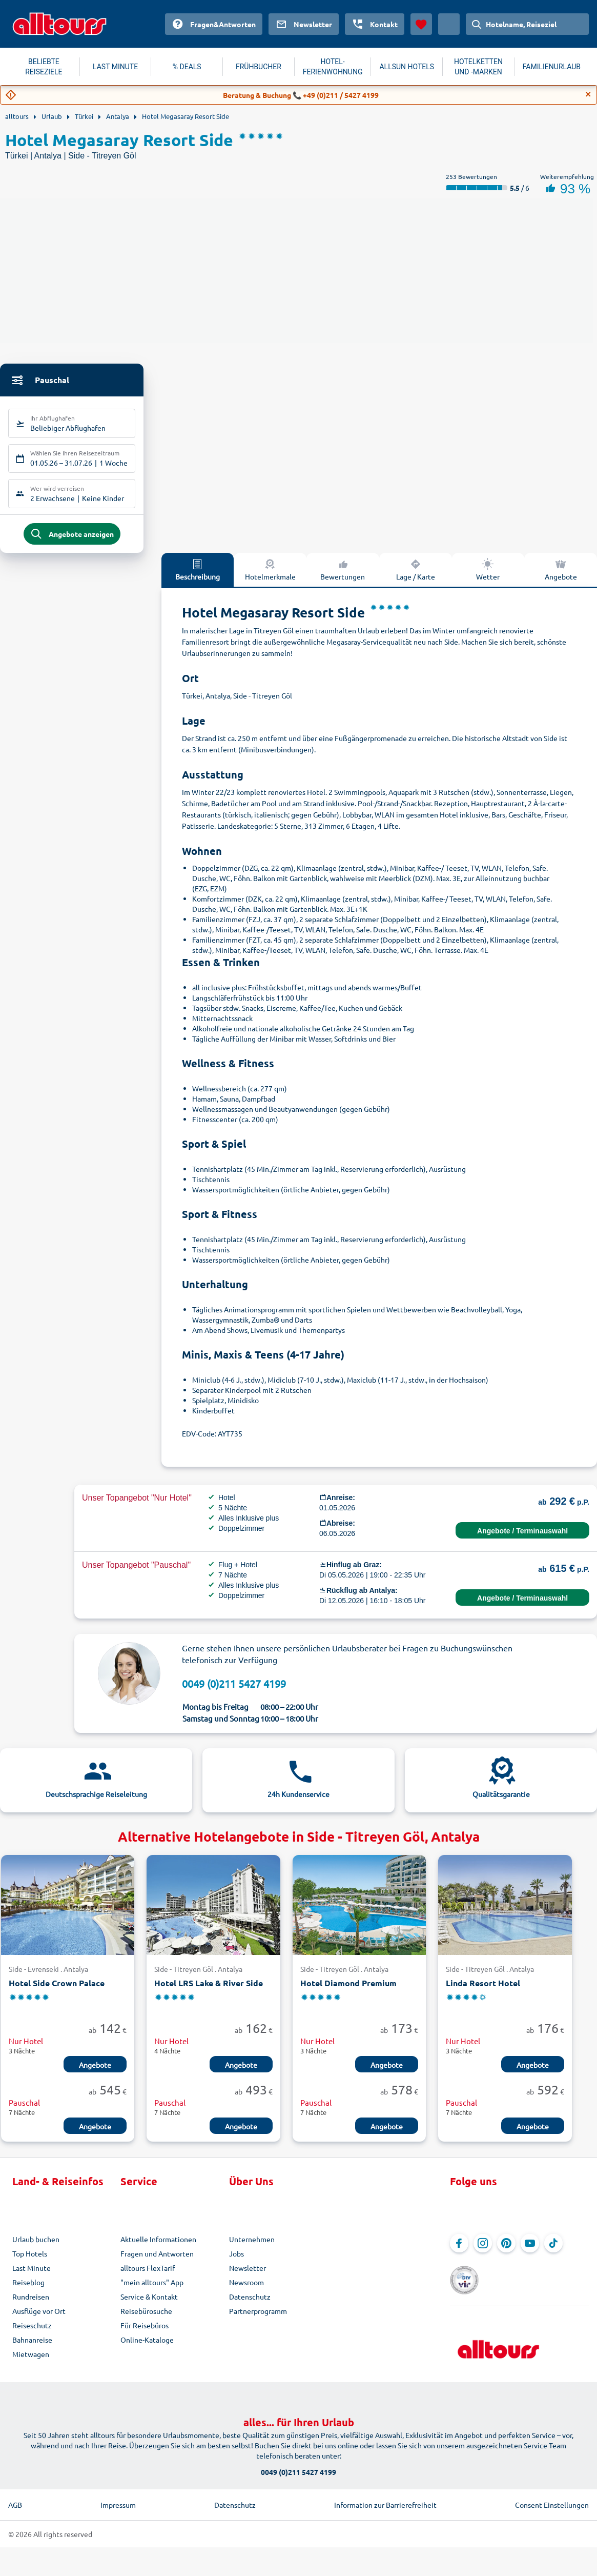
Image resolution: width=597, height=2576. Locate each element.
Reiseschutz (32, 2330)
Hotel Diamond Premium (348, 1988)
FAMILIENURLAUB (552, 67)
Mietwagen (30, 2359)
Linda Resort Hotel (483, 1988)
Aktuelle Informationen (158, 2244)
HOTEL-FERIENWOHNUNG (333, 66)
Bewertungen (342, 574)
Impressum (118, 2502)
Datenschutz (250, 2301)
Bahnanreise (32, 2344)
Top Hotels (29, 2258)
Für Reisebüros (144, 2330)
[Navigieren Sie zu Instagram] (483, 2248)
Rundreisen (30, 2301)
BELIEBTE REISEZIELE (43, 66)
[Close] (588, 94)
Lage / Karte (415, 574)
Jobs (236, 2258)
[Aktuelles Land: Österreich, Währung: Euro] (449, 24)
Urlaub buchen (35, 2244)
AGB (15, 2502)
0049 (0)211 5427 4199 (234, 1688)
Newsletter (247, 2273)
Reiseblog (28, 2287)
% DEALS (187, 67)
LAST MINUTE (115, 67)
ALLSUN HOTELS (406, 67)
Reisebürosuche (146, 2316)
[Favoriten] (421, 24)
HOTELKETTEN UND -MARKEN (478, 66)
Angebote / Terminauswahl (522, 1536)
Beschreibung (197, 574)
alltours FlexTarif (147, 2273)
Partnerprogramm (258, 2316)
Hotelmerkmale (270, 574)
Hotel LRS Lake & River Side (208, 1988)
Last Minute (31, 2273)
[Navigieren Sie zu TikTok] (553, 2248)
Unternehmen (252, 2244)
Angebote (561, 574)
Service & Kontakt (149, 2301)
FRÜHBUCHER (258, 67)
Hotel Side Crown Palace (57, 1988)
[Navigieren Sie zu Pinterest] (506, 2248)
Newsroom (246, 2287)
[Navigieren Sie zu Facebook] (459, 2248)
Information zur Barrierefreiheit (385, 2502)
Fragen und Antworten (157, 2258)
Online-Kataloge (147, 2344)
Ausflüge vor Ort (39, 2316)
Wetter (488, 574)
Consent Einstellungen (552, 2502)
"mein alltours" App (151, 2287)
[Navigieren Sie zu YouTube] (530, 2248)
